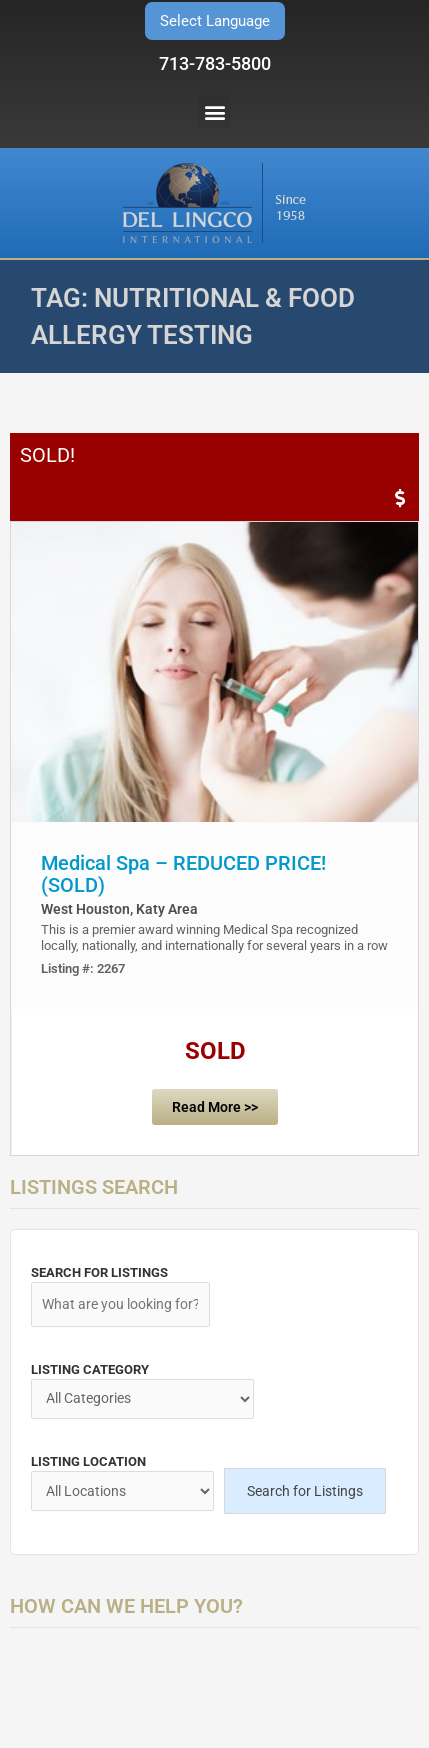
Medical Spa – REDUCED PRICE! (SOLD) (183, 874)
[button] (214, 111)
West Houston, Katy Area (119, 909)
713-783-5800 (215, 63)
